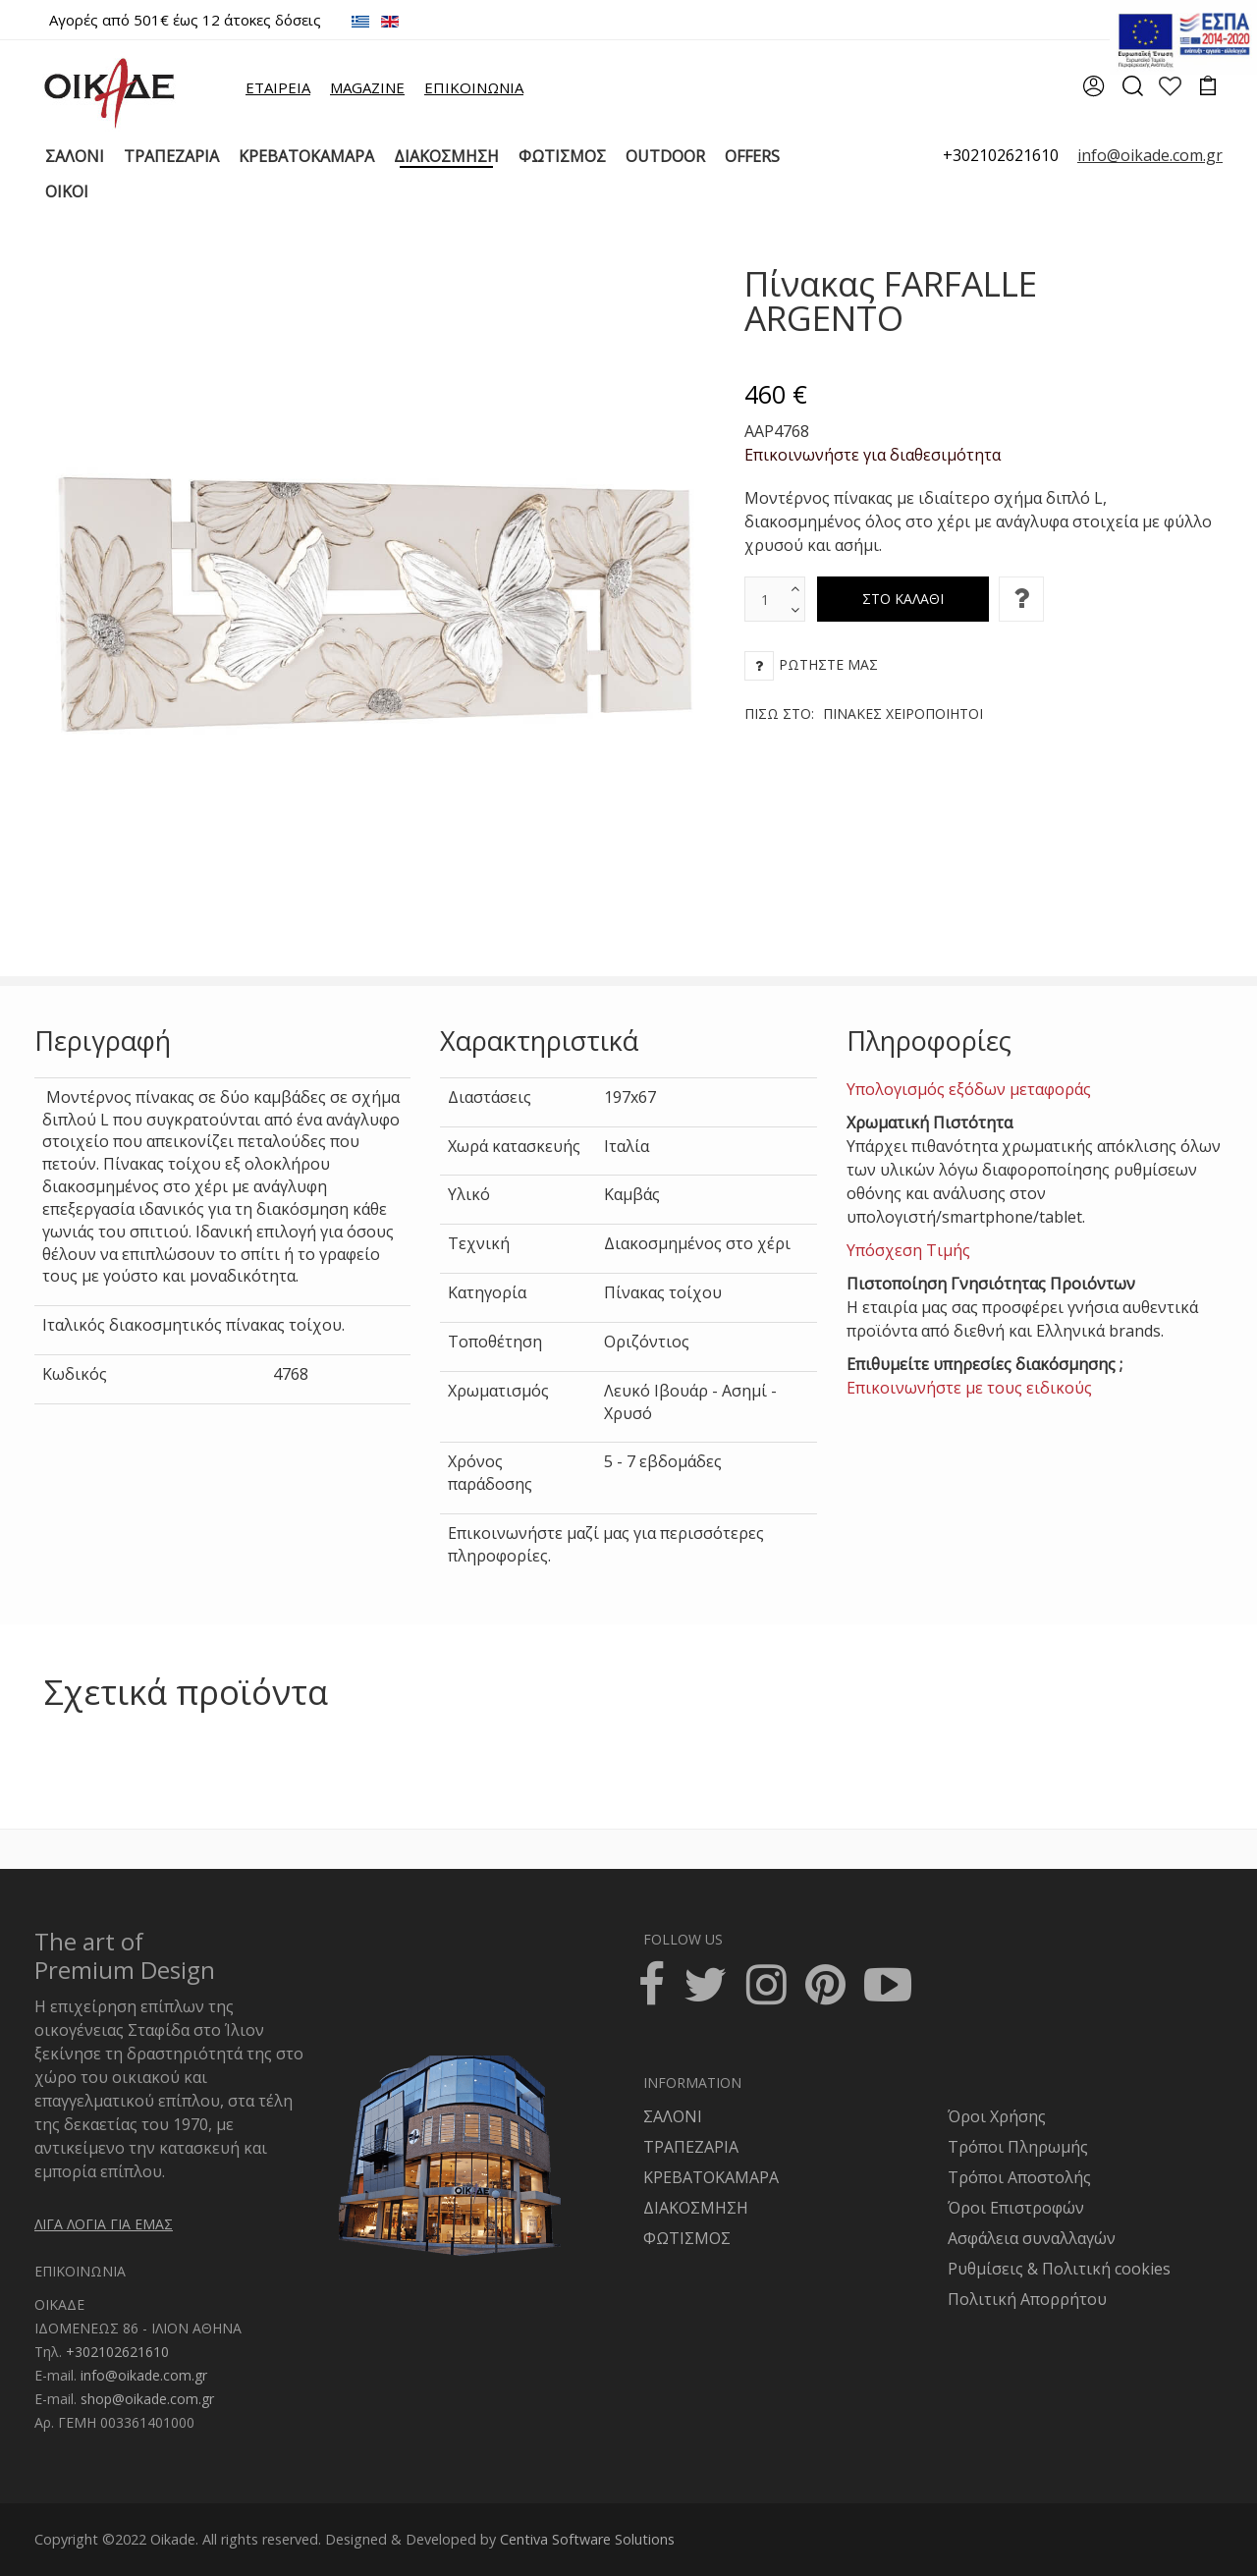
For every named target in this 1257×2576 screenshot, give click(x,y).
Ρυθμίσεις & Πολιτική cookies (1059, 2268)
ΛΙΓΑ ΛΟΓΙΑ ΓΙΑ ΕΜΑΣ (103, 2224)
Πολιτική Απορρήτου (1027, 2299)
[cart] (1208, 88)
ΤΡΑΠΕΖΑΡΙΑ (690, 2147)
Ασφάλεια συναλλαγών (1032, 2238)
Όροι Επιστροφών (1016, 2208)
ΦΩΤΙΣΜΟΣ (687, 2238)
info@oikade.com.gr (144, 2375)
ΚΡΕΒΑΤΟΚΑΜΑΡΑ (711, 2177)
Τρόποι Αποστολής (1019, 2177)
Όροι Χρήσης (997, 2116)
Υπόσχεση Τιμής (908, 1250)
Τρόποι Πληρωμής (1018, 2147)
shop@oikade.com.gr (147, 2398)
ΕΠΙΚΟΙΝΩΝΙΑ (473, 87)
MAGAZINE (367, 87)
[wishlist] (1170, 88)
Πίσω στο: (863, 713)
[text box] (765, 599)
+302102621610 (1001, 155)
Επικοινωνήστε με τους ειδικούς (969, 1387)
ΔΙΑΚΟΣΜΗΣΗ (695, 2208)
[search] (1132, 92)
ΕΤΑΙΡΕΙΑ (278, 87)
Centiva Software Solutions (587, 2539)
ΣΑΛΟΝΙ (672, 2116)
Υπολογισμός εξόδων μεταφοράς (969, 1089)
